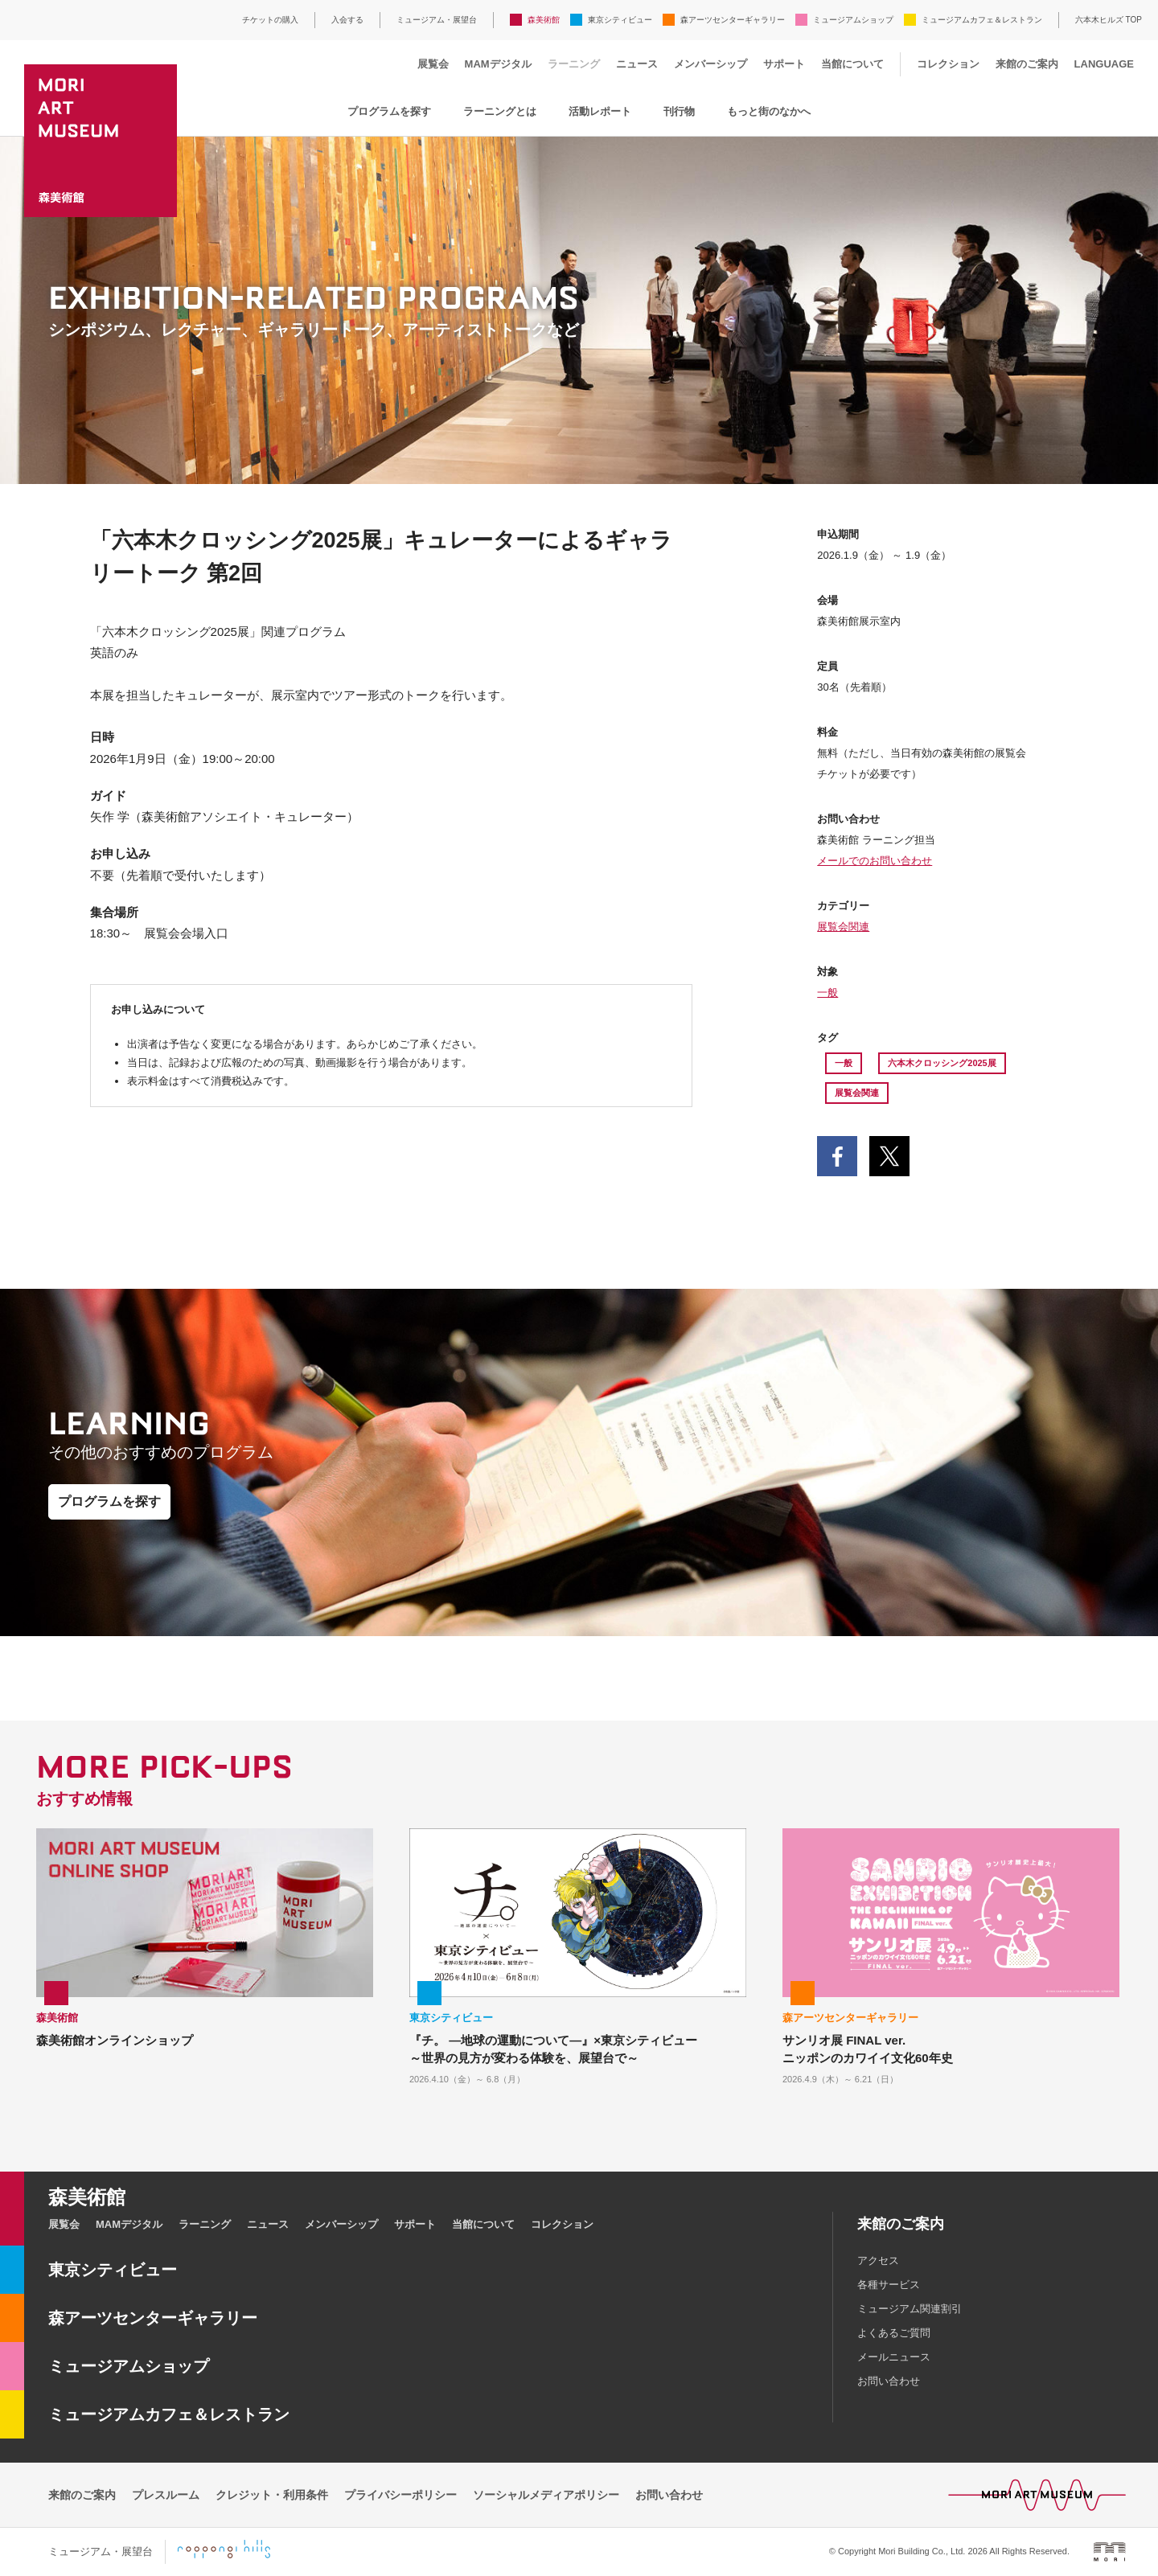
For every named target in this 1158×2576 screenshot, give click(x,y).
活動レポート (600, 111)
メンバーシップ (710, 64)
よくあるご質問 (893, 2333)
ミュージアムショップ (853, 19)
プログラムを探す (389, 111)
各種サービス (888, 2285)
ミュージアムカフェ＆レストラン (982, 19)
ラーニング (574, 64)
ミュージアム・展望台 (436, 19)
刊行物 (679, 111)
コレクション (948, 64)
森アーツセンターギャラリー (732, 19)
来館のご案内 (1027, 64)
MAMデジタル (498, 64)
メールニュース (893, 2357)
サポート (784, 64)
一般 (827, 993)
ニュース (637, 64)
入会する (347, 19)
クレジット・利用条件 (272, 2494)
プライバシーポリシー (400, 2494)
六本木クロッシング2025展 (942, 1063)
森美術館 (544, 19)
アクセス (878, 2260)
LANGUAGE (1104, 64)
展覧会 (433, 64)
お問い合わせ (888, 2381)
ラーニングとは (499, 111)
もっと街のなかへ (769, 111)
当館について (852, 64)
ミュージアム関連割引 (909, 2309)
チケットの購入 (270, 19)
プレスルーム (165, 2494)
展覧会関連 (843, 927)
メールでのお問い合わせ (874, 861)
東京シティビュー (620, 19)
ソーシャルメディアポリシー (546, 2494)
